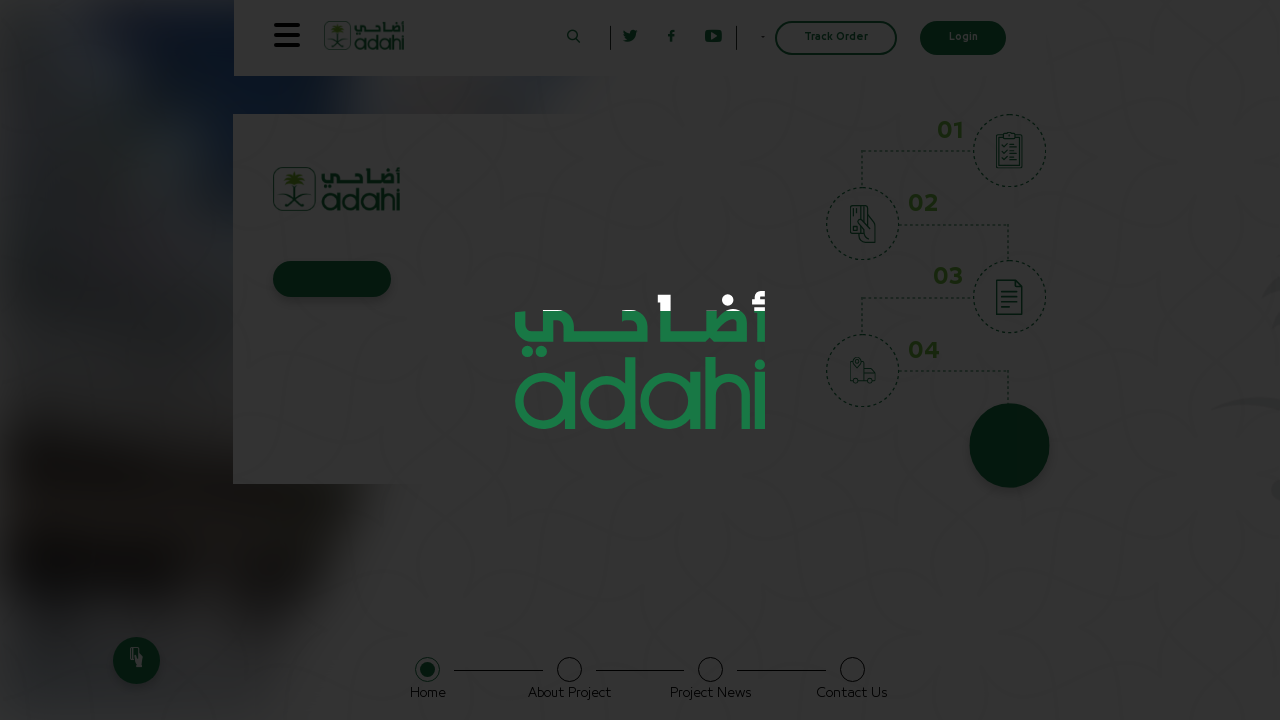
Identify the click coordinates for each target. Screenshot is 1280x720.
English (739, 37)
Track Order (836, 37)
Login (963, 37)
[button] (533, 37)
